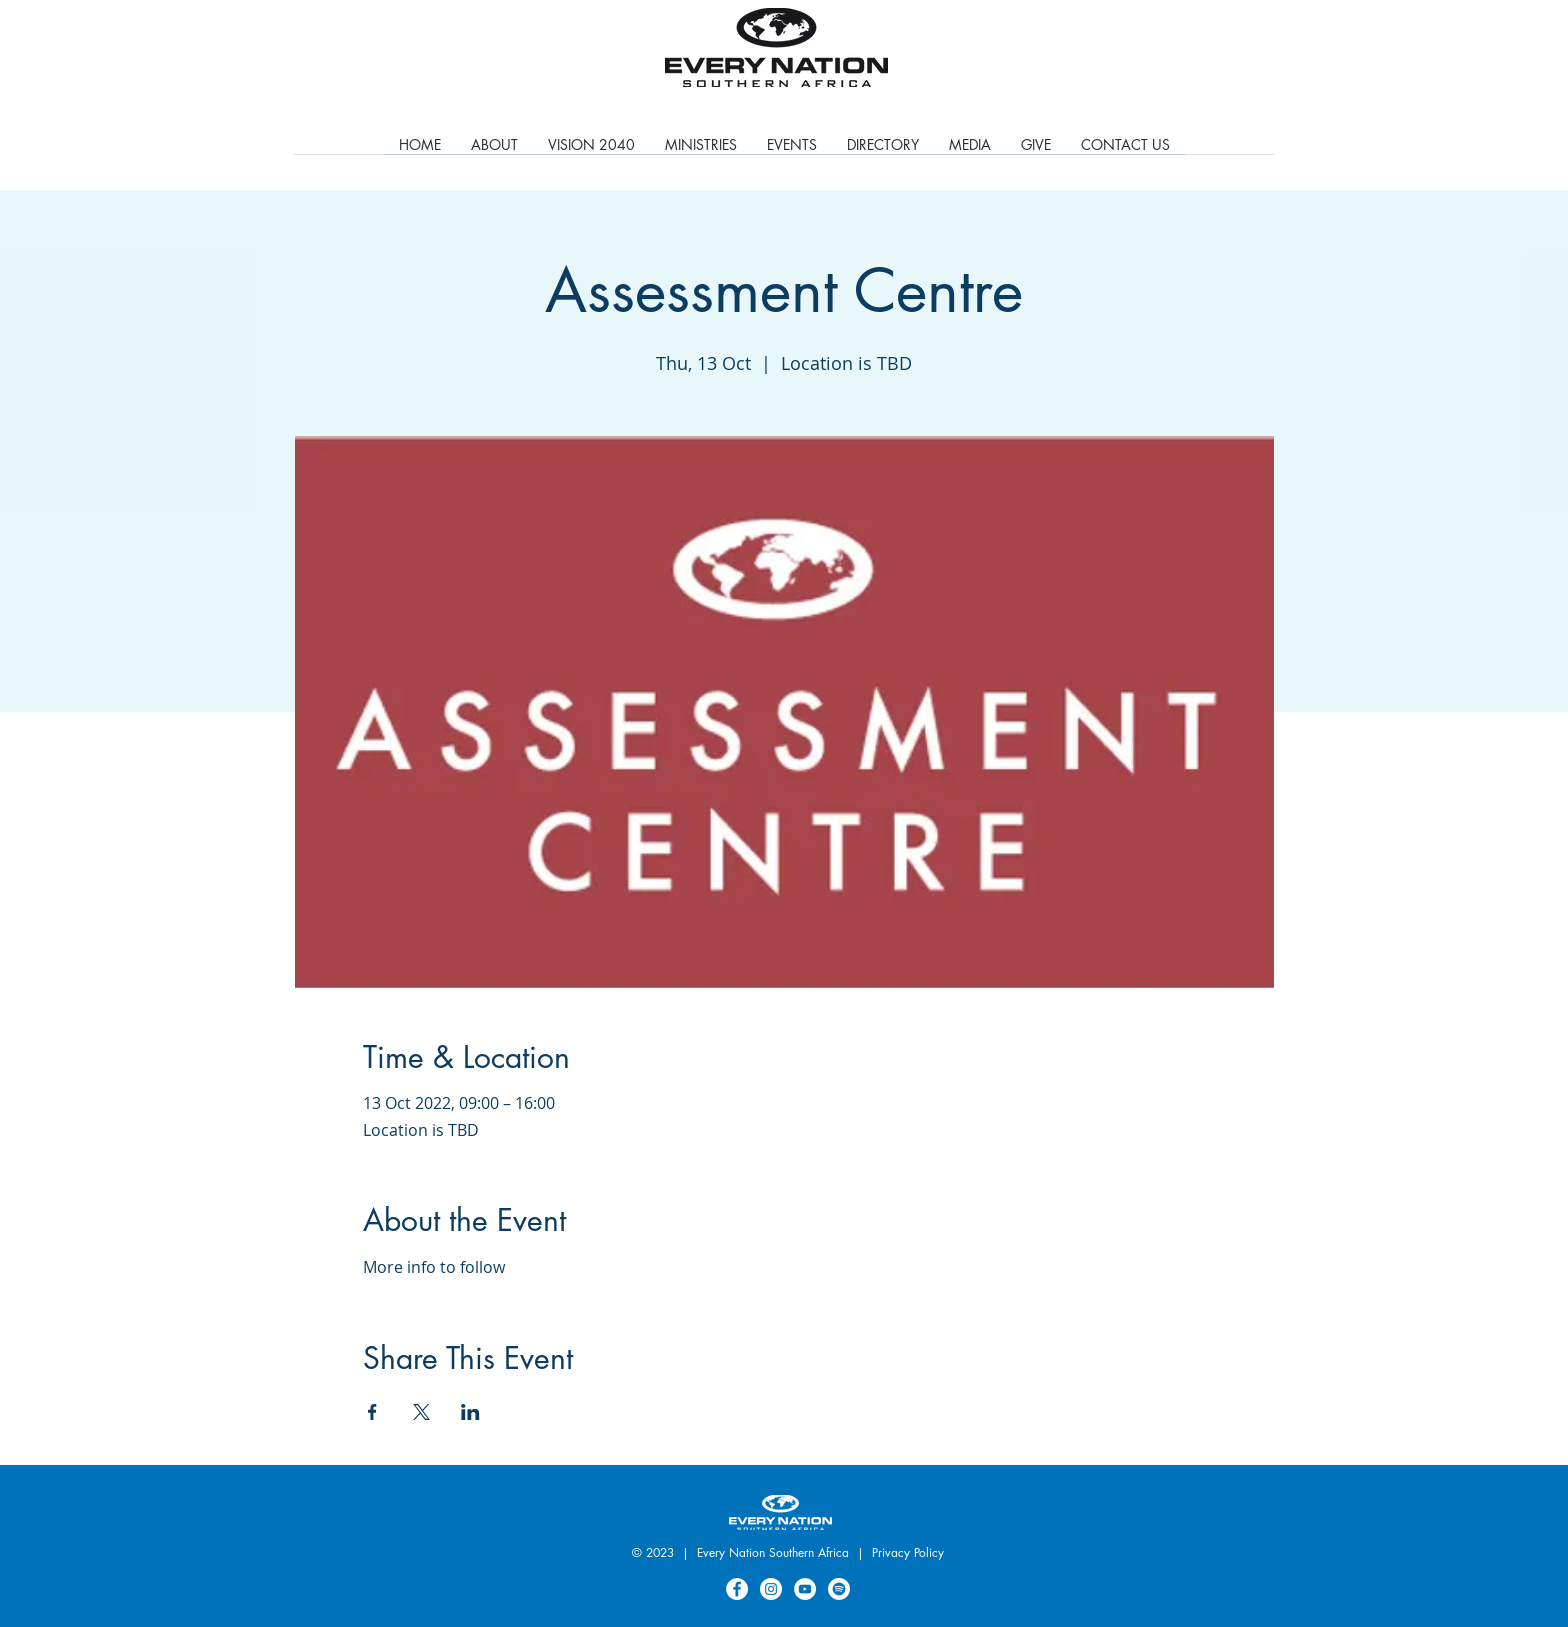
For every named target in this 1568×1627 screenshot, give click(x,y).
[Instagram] (771, 1589)
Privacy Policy (908, 1552)
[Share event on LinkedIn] (470, 1412)
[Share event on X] (421, 1412)
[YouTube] (805, 1589)
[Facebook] (737, 1589)
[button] (701, 151)
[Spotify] (839, 1589)
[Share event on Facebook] (372, 1412)
